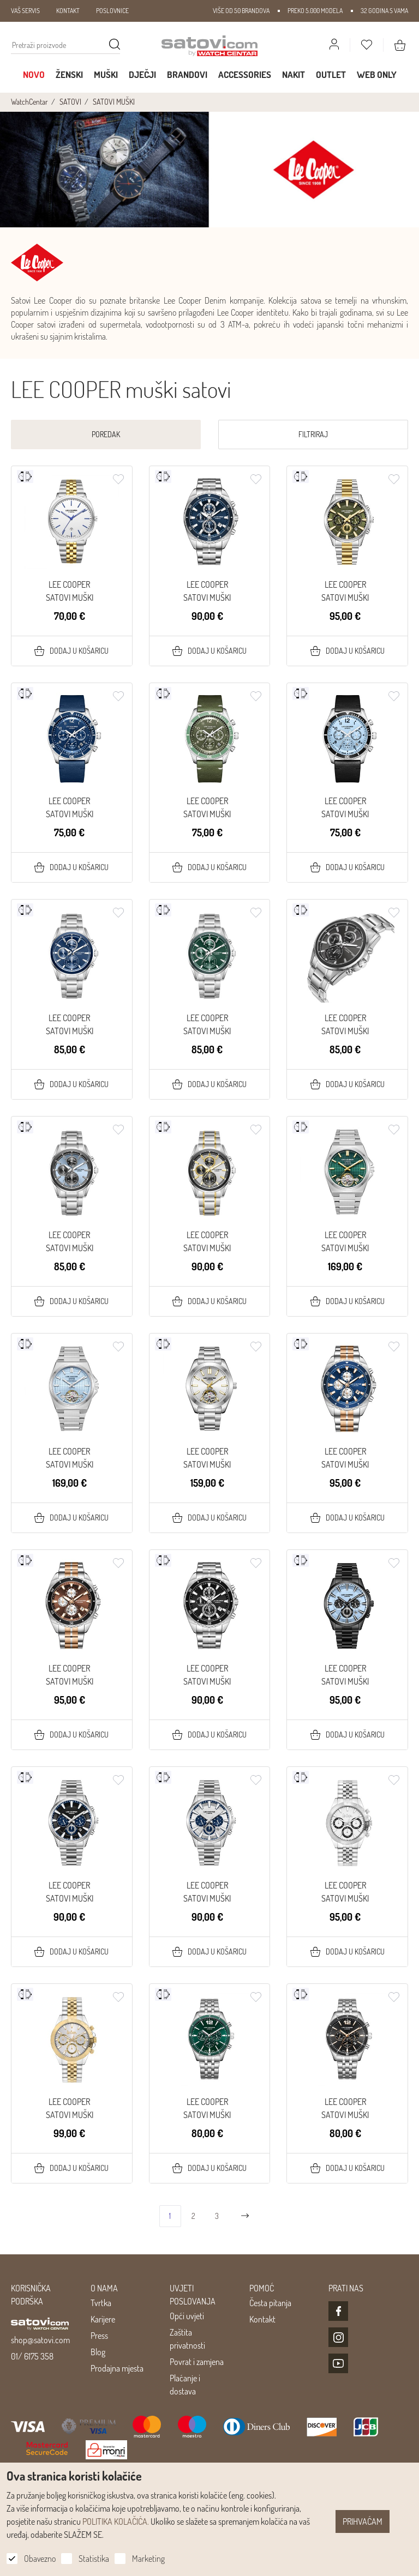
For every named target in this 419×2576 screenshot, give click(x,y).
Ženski (69, 74)
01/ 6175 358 (32, 2356)
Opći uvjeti (187, 2315)
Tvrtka (101, 2302)
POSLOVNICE (112, 11)
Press (99, 2335)
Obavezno (40, 2558)
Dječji (142, 74)
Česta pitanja (270, 2302)
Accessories (244, 74)
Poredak (106, 434)
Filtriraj (313, 434)
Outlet (331, 74)
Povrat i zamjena (197, 2361)
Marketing (148, 2558)
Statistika (94, 2558)
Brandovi (187, 74)
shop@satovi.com (40, 2339)
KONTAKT (68, 11)
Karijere (103, 2319)
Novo (34, 74)
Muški (106, 74)
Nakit (293, 74)
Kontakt (262, 2319)
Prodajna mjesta (117, 2368)
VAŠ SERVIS (25, 11)
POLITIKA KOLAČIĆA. (115, 2521)
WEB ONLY (377, 74)
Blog (98, 2351)
